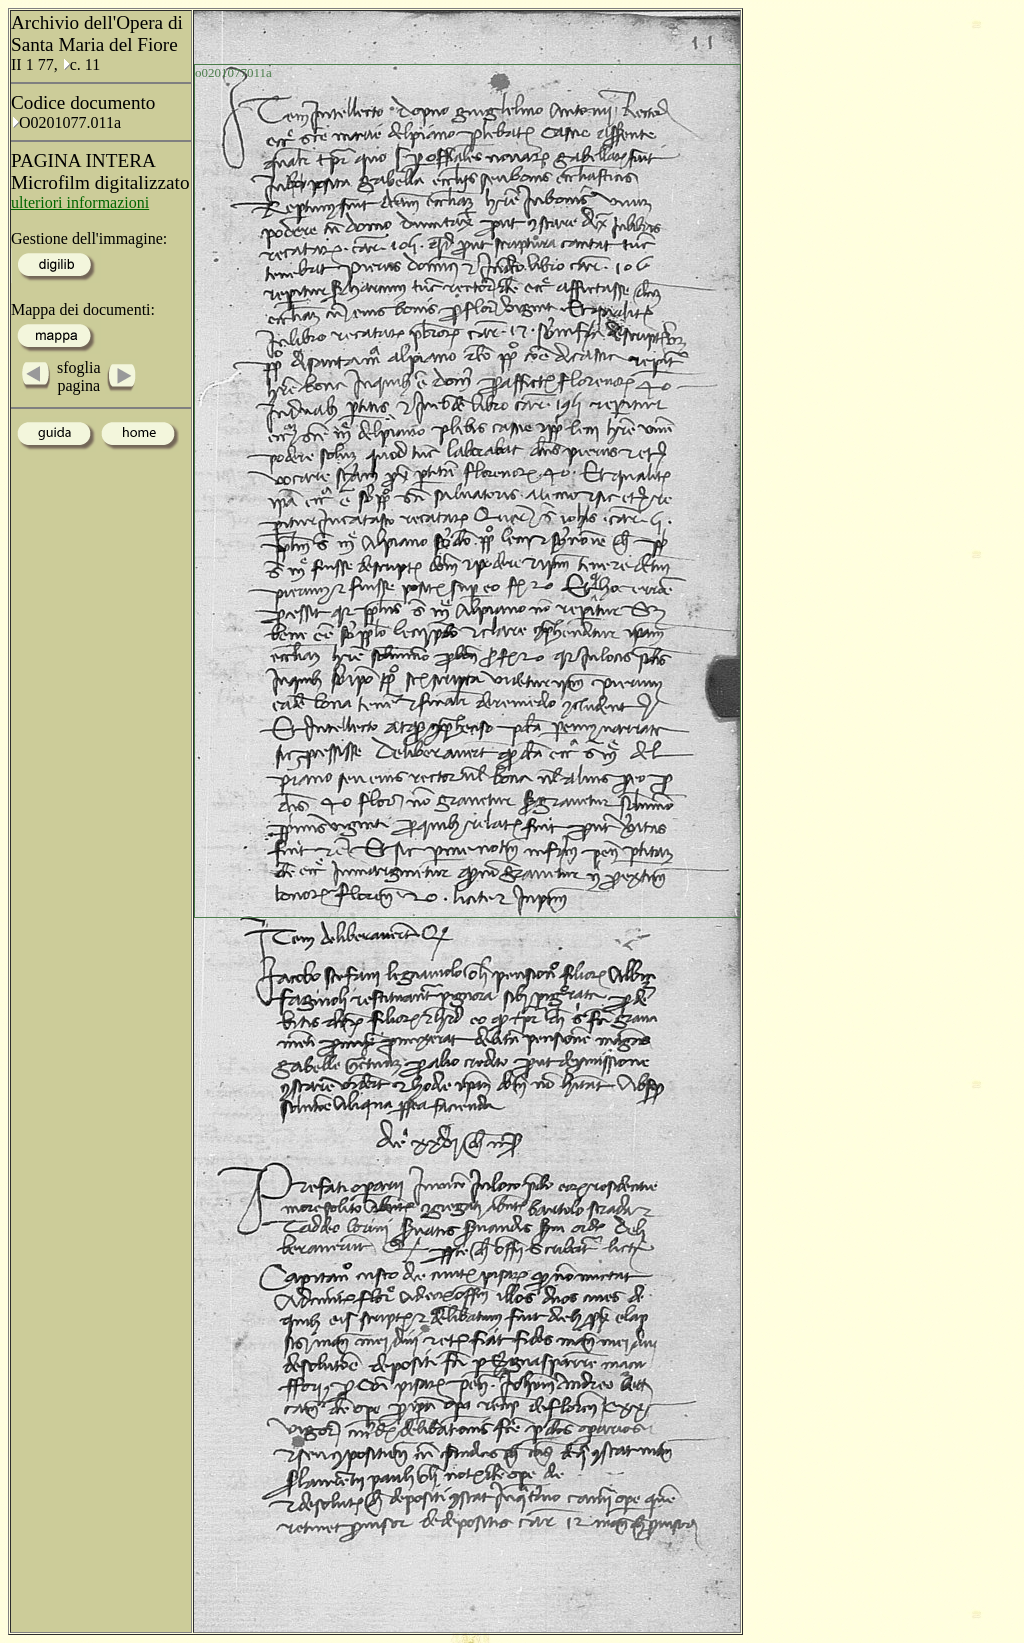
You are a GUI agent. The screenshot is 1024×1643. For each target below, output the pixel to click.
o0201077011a (233, 72)
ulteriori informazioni (80, 202)
